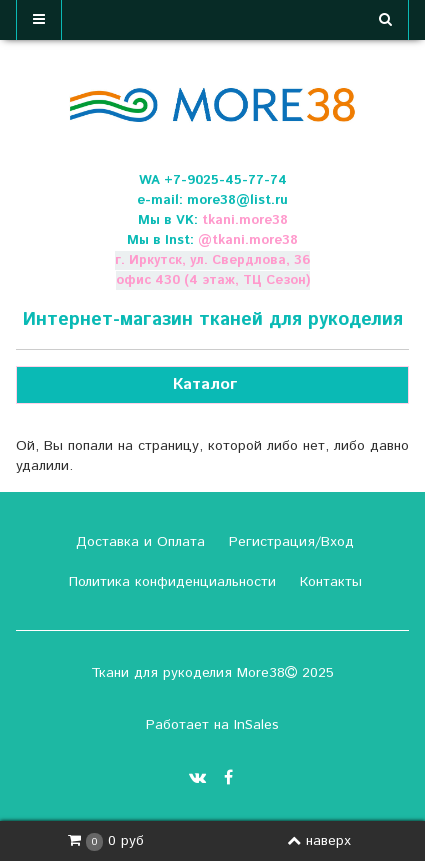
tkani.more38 (245, 220)
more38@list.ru (237, 200)
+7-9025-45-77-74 (225, 180)
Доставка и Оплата (138, 542)
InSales (256, 725)
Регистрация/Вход (289, 542)
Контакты (328, 582)
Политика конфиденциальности (170, 582)
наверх (319, 841)
